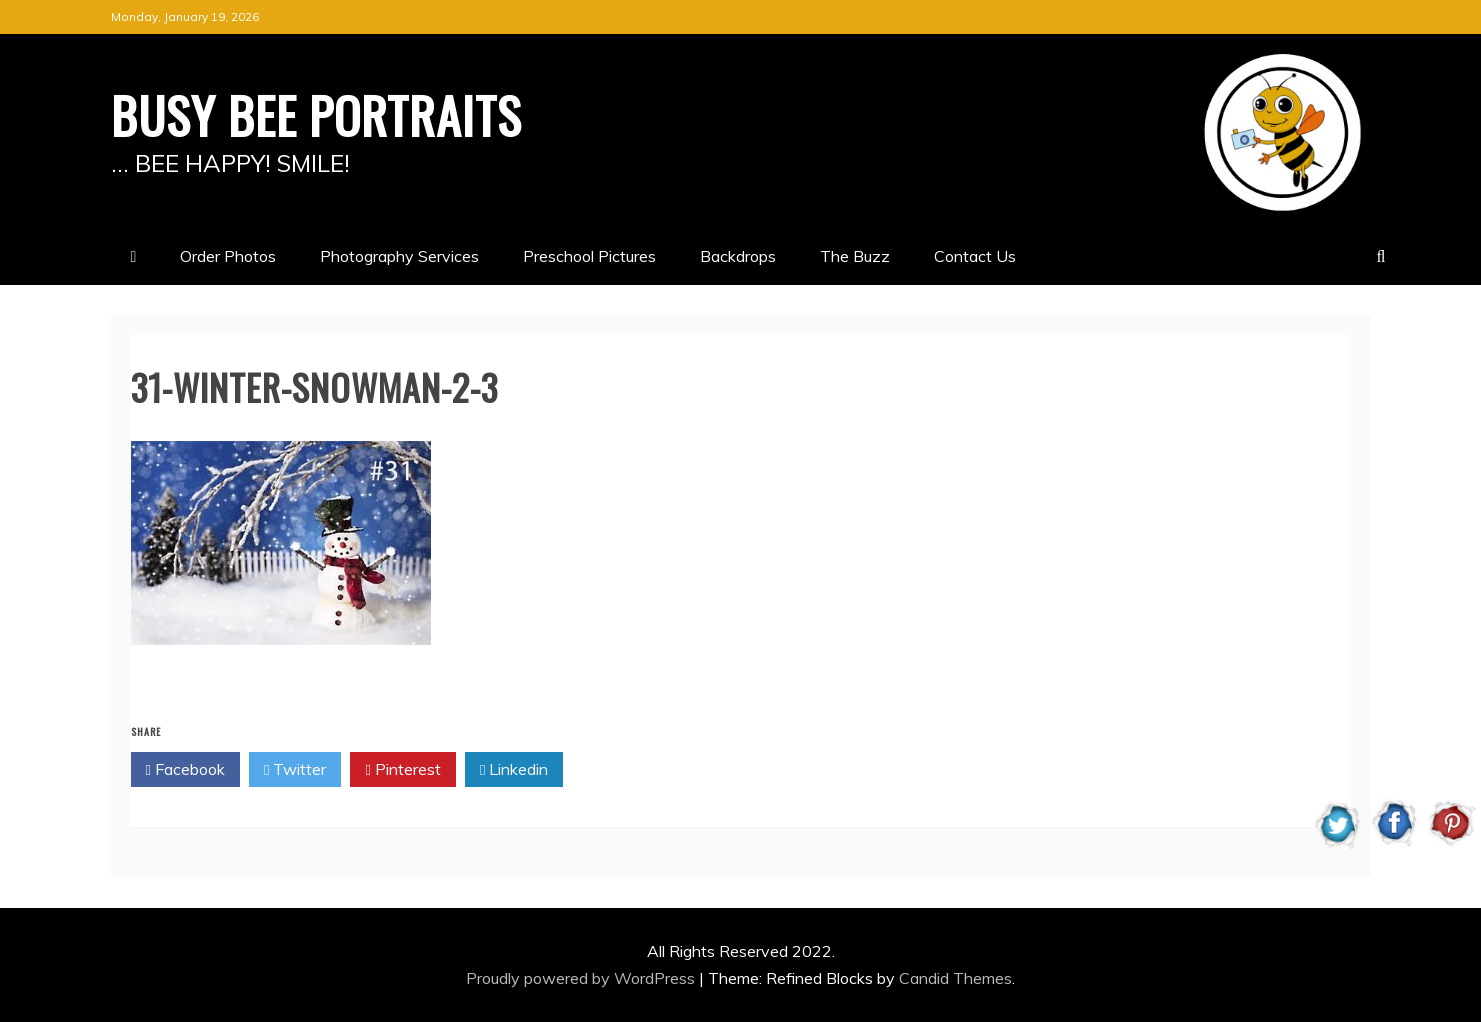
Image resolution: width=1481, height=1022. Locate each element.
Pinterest (402, 770)
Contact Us (975, 256)
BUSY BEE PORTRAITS (316, 114)
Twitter (295, 770)
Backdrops (738, 256)
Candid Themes (955, 978)
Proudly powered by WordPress (582, 978)
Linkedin (514, 770)
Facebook (185, 770)
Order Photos (228, 256)
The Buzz (855, 256)
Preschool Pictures (589, 256)
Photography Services (399, 256)
